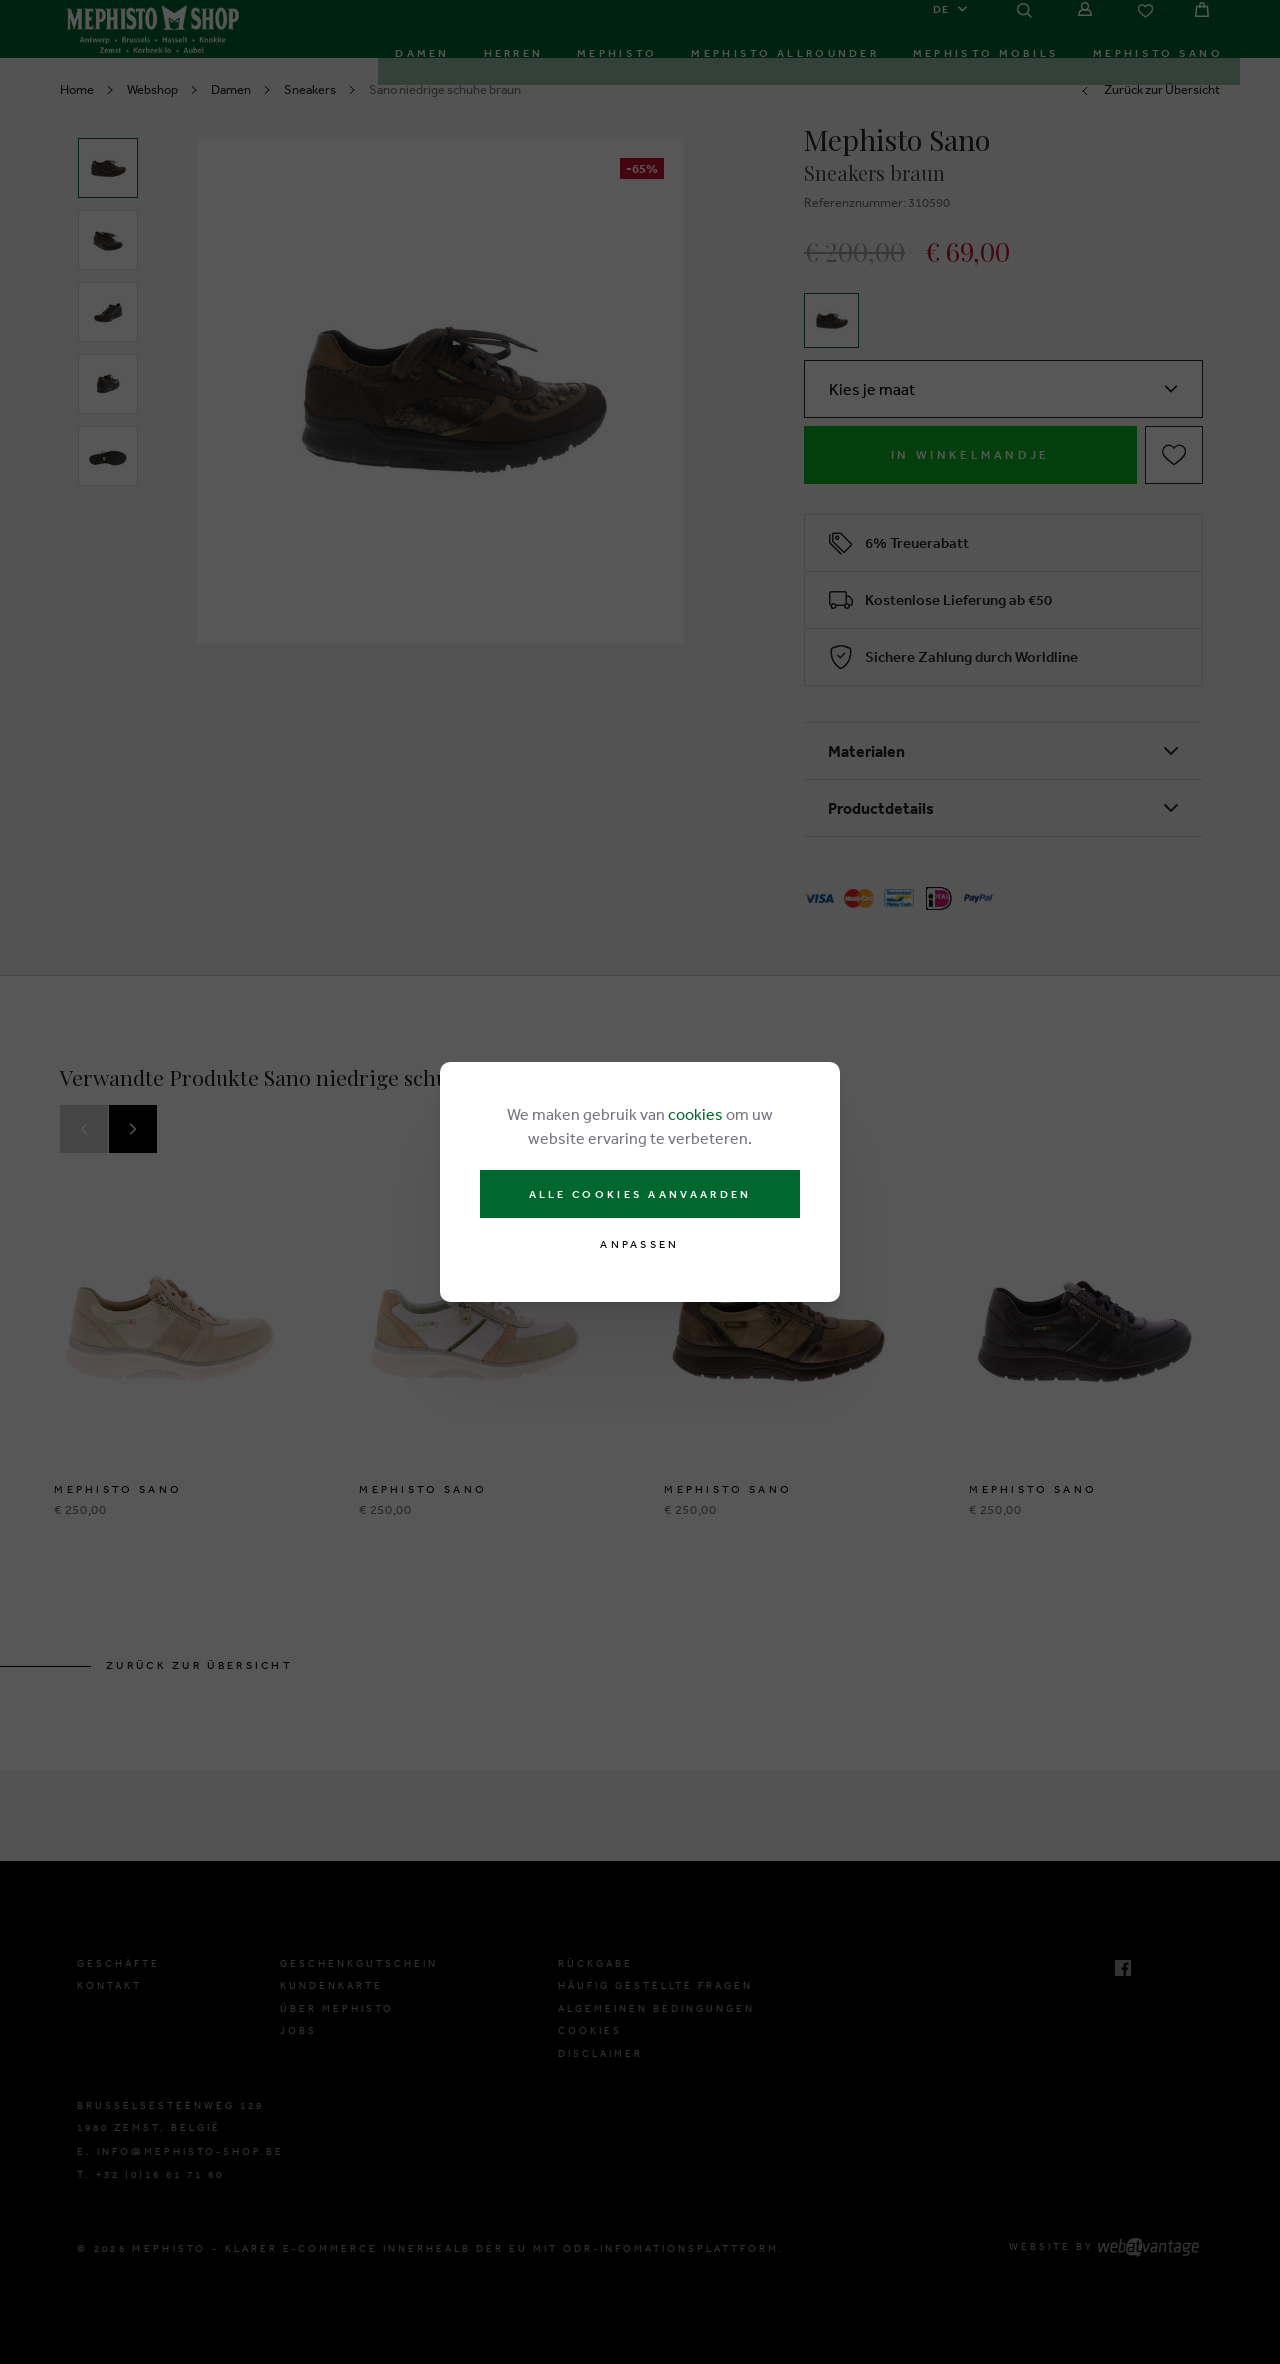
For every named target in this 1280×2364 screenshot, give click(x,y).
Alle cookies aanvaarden (640, 1194)
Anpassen (639, 1244)
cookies (695, 1114)
